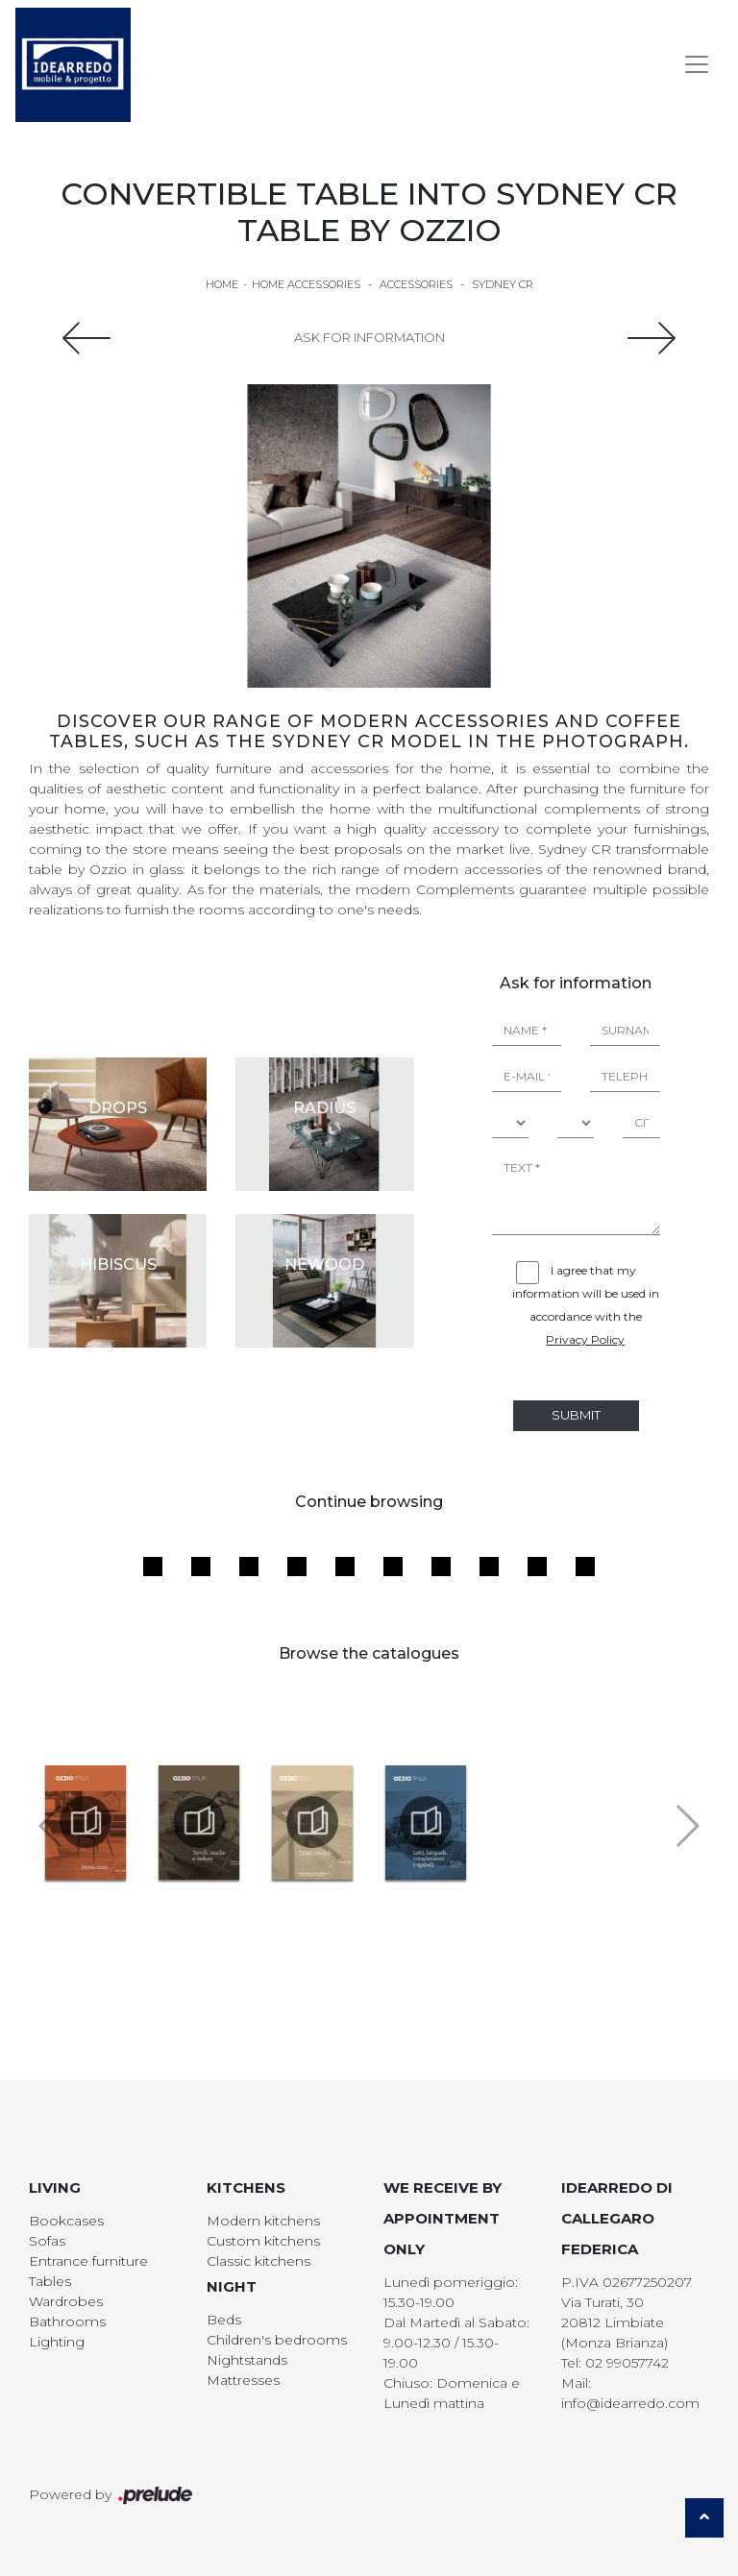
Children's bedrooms (277, 2339)
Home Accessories (306, 284)
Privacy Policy (585, 1339)
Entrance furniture (88, 2261)
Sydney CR (502, 284)
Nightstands (247, 2360)
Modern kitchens (263, 2220)
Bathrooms (67, 2321)
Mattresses (243, 2380)
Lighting (57, 2341)
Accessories (416, 284)
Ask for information (369, 337)
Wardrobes (66, 2301)
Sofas (47, 2240)
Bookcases (66, 2220)
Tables (50, 2281)
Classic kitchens (258, 2261)
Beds (224, 2319)
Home (222, 284)
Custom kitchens (263, 2240)
